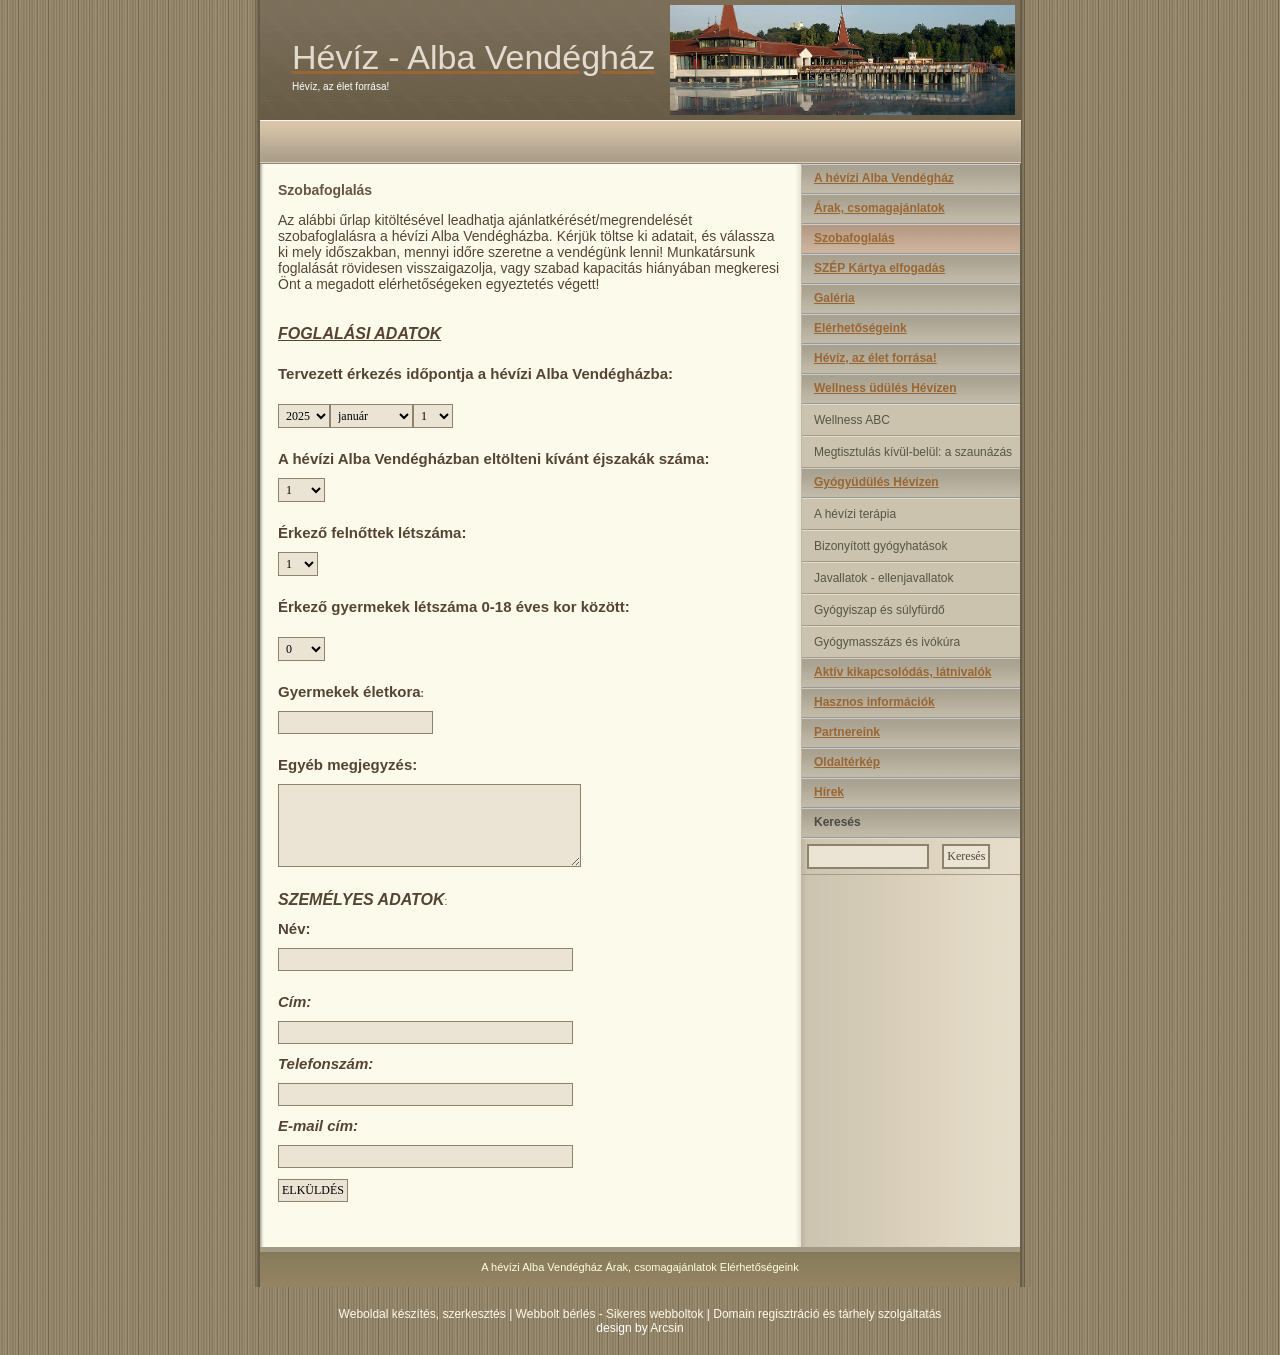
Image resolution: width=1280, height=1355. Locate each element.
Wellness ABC (852, 420)
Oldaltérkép (847, 762)
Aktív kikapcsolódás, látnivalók (902, 672)
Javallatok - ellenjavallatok (883, 578)
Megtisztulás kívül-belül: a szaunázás (913, 452)
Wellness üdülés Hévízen (885, 388)
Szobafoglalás (854, 238)
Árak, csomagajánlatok (879, 208)
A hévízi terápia (855, 514)
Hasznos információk (874, 702)
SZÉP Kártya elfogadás (879, 268)
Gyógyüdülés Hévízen (876, 482)
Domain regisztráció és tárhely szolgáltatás (827, 1314)
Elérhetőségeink (860, 328)
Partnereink (847, 732)
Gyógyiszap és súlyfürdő (879, 610)
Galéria (834, 298)
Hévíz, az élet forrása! (875, 358)
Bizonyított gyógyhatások (880, 546)
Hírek (829, 792)
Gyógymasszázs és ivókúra (887, 642)
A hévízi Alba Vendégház (884, 178)
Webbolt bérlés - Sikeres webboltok (610, 1314)
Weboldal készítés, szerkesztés (422, 1314)
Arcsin (666, 1328)
